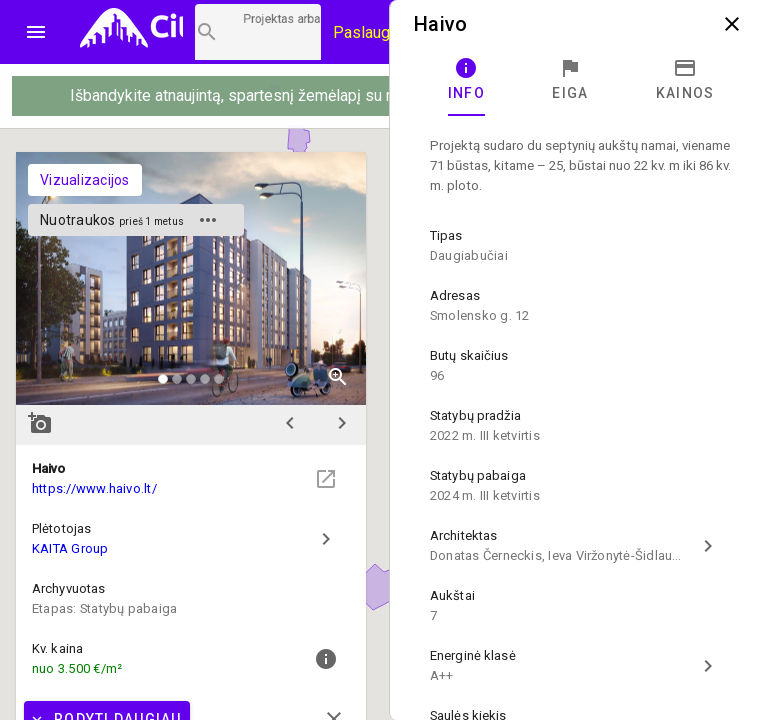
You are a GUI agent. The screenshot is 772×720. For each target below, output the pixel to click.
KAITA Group (70, 548)
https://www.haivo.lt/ (94, 488)
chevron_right (342, 423)
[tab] (466, 80)
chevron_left (290, 423)
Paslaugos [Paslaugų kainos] (370, 32)
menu (36, 32)
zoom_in (338, 377)
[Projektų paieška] (258, 32)
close (732, 24)
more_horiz (208, 220)
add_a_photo (40, 423)
